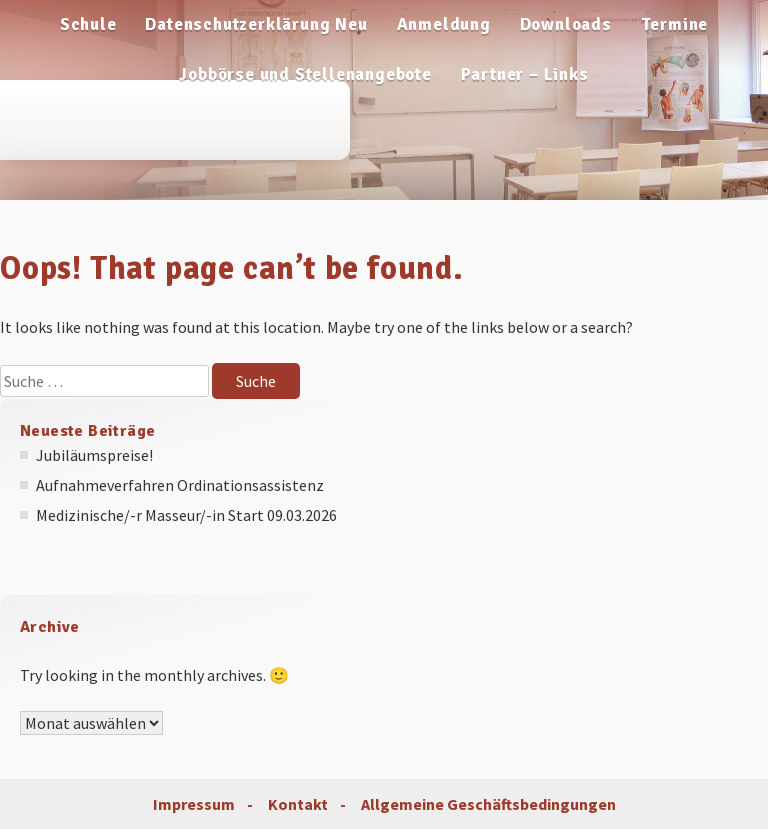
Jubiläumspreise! (94, 455)
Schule (88, 24)
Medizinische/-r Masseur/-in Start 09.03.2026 (186, 515)
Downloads (566, 24)
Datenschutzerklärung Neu (256, 24)
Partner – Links (525, 74)
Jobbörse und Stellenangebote (305, 74)
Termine (675, 24)
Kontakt (298, 804)
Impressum (194, 804)
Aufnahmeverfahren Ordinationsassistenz (180, 485)
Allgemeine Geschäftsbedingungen (488, 804)
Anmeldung (444, 24)
